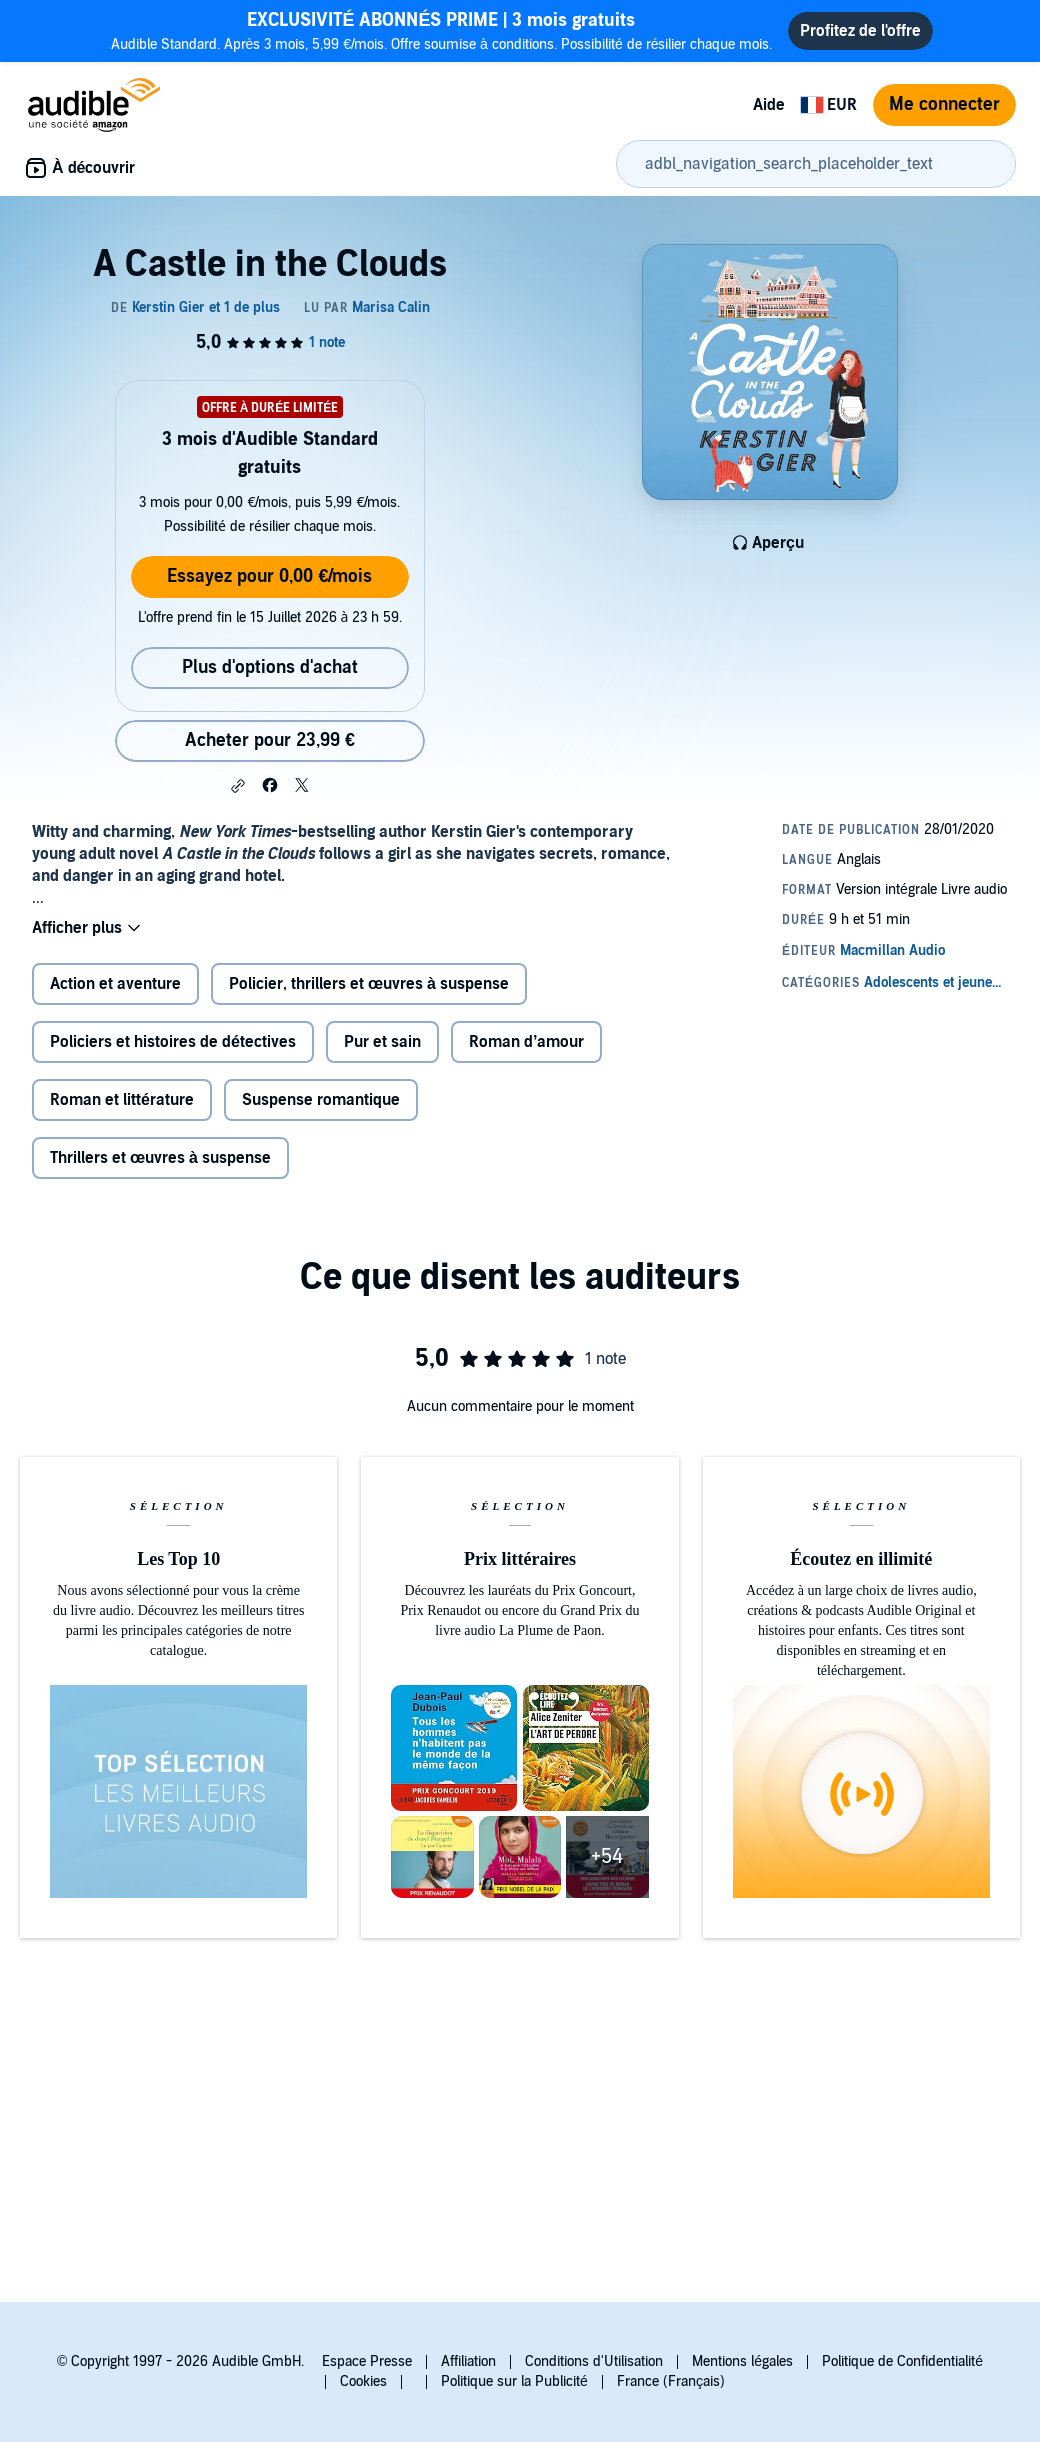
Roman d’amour (526, 1042)
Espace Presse (367, 2361)
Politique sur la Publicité (514, 2381)
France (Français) (671, 2381)
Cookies (363, 2381)
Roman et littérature (122, 1100)
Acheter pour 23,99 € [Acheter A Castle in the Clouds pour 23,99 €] (270, 740)
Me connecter (944, 104)
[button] (238, 786)
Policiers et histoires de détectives (173, 1042)
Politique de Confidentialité (902, 2361)
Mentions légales (742, 2361)
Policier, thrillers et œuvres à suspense (369, 984)
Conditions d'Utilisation (594, 2361)
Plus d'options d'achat (270, 667)
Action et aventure (115, 984)
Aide (769, 105)
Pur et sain (382, 1042)
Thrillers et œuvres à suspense (160, 1158)
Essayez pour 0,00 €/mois (269, 576)
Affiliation (468, 2361)
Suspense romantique (321, 1100)
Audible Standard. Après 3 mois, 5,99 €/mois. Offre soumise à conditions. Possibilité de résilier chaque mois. (442, 30)
